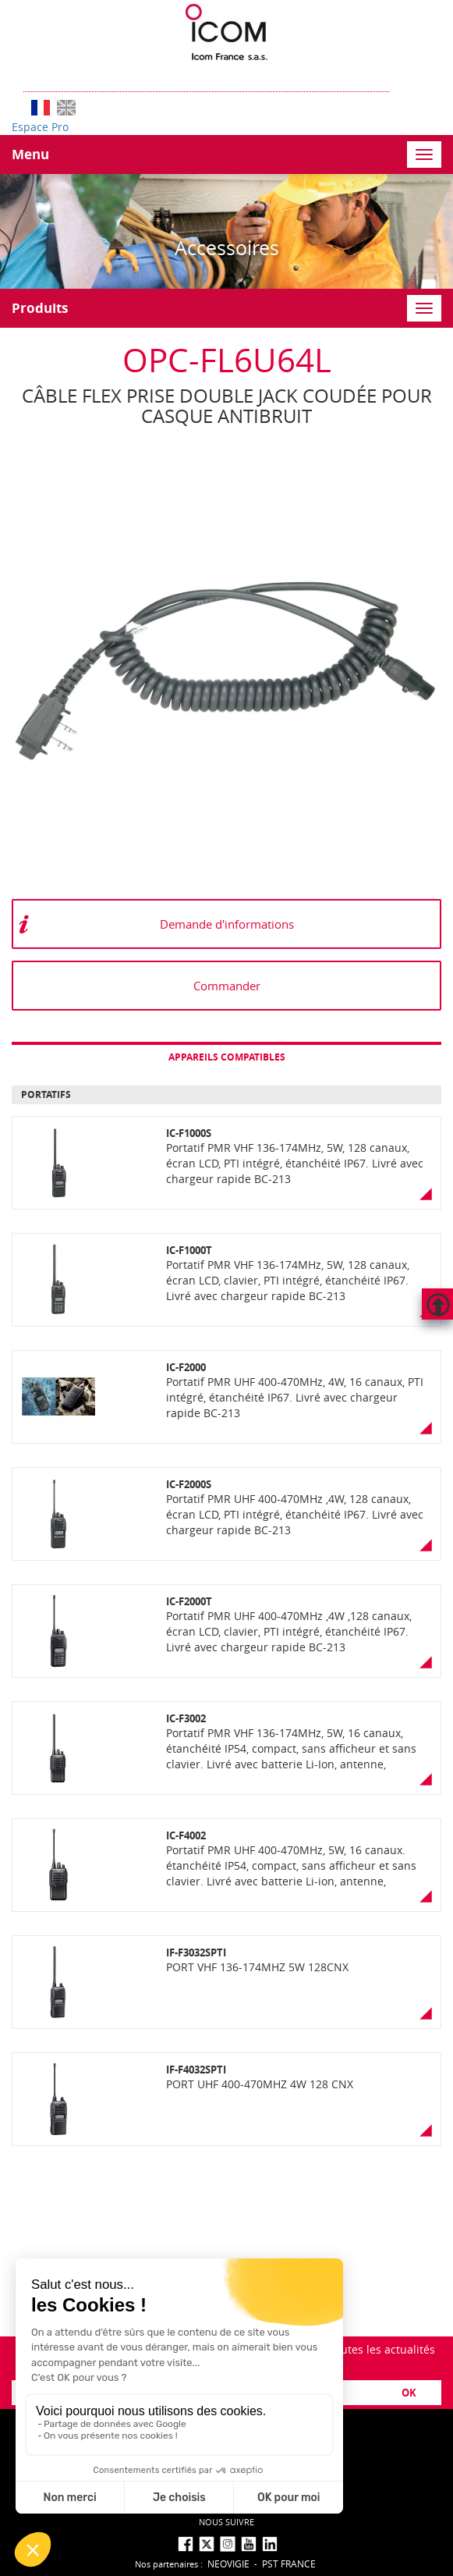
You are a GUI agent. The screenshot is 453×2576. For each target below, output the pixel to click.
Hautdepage (437, 1304)
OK (409, 2393)
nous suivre (226, 2522)
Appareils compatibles (226, 1057)
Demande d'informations (227, 924)
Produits (40, 308)
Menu (30, 154)
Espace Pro (40, 126)
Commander (226, 985)
